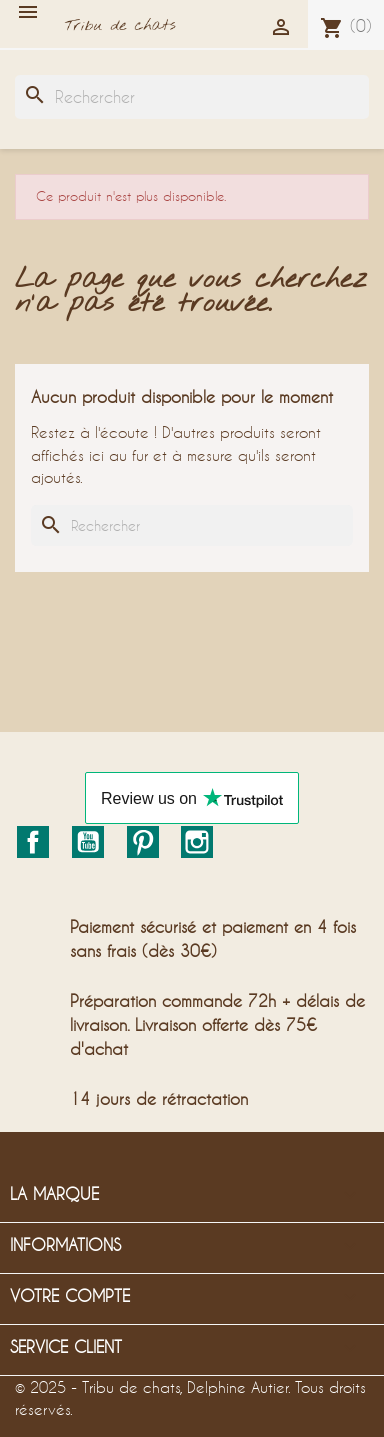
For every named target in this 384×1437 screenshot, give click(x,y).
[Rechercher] (192, 97)
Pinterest (143, 842)
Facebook (33, 842)
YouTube (88, 842)
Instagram (197, 842)
